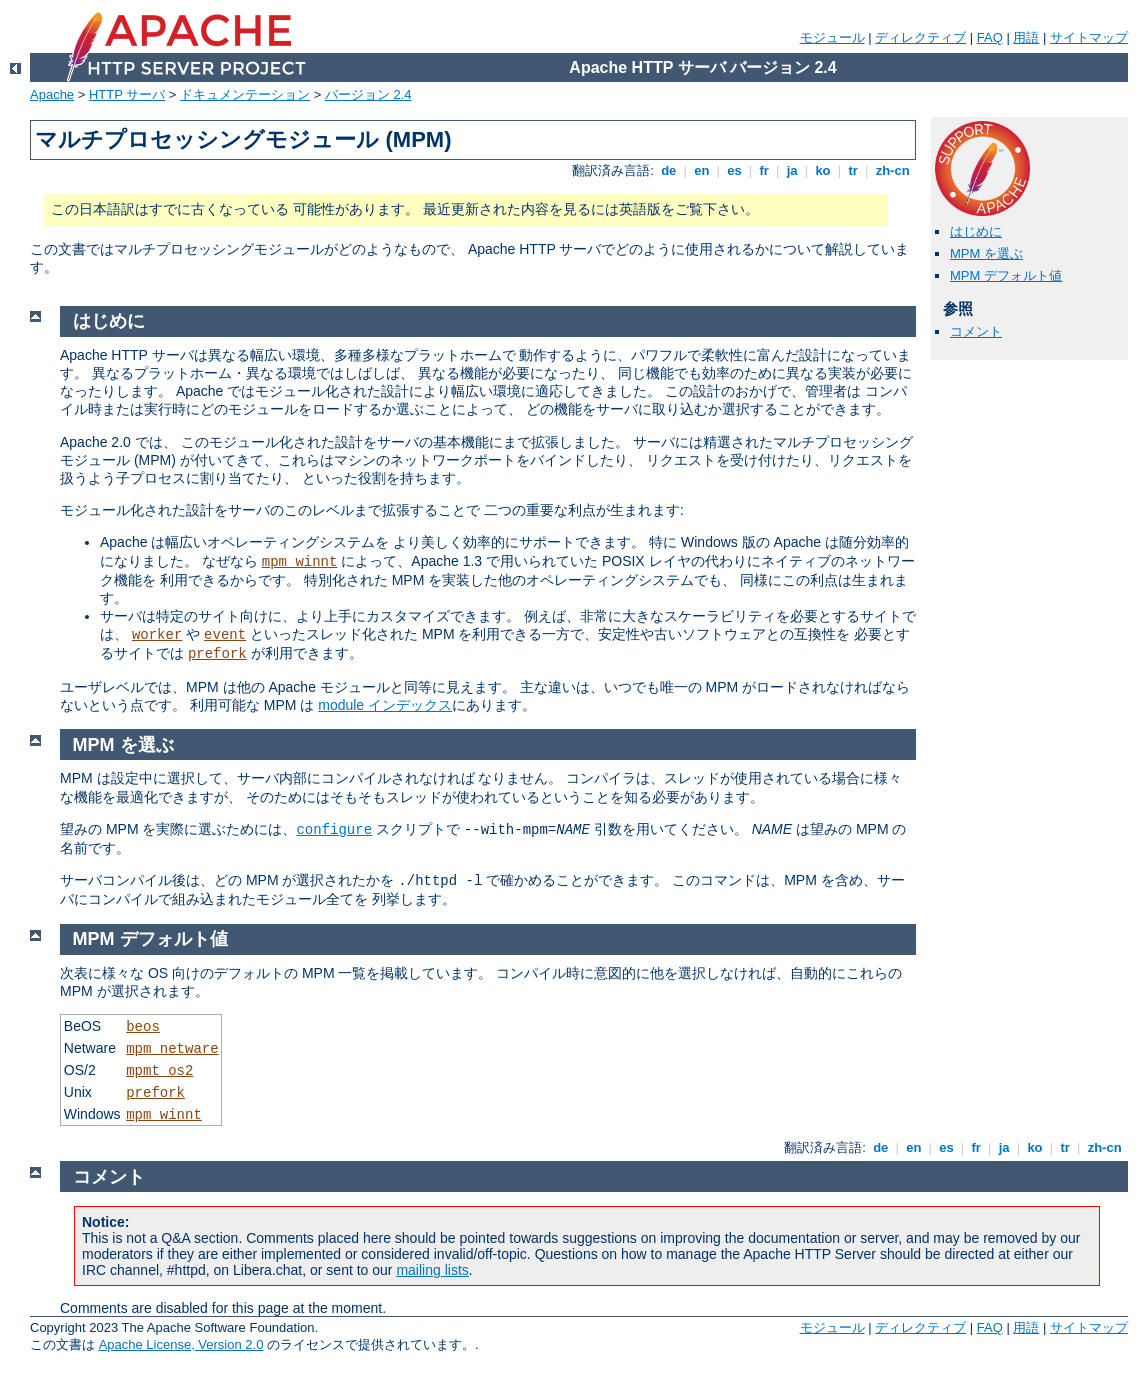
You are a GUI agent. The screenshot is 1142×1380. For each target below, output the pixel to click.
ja (792, 170)
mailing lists (432, 1270)
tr (853, 170)
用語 (1026, 37)
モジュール (832, 37)
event (225, 635)
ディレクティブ (920, 37)
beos (143, 1027)
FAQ (990, 37)
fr (764, 170)
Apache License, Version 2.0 (181, 1344)
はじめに (976, 231)
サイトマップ (1089, 37)
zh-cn (892, 170)
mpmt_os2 (159, 1071)
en (702, 170)
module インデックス (385, 705)
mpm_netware (172, 1049)
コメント (976, 331)
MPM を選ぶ (986, 253)
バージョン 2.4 (368, 94)
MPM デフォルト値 (1006, 275)
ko (823, 170)
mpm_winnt (300, 562)
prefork (217, 654)
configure (334, 830)
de (669, 170)
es (735, 170)
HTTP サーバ (127, 94)
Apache (52, 94)
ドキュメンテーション (245, 94)
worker (157, 635)
